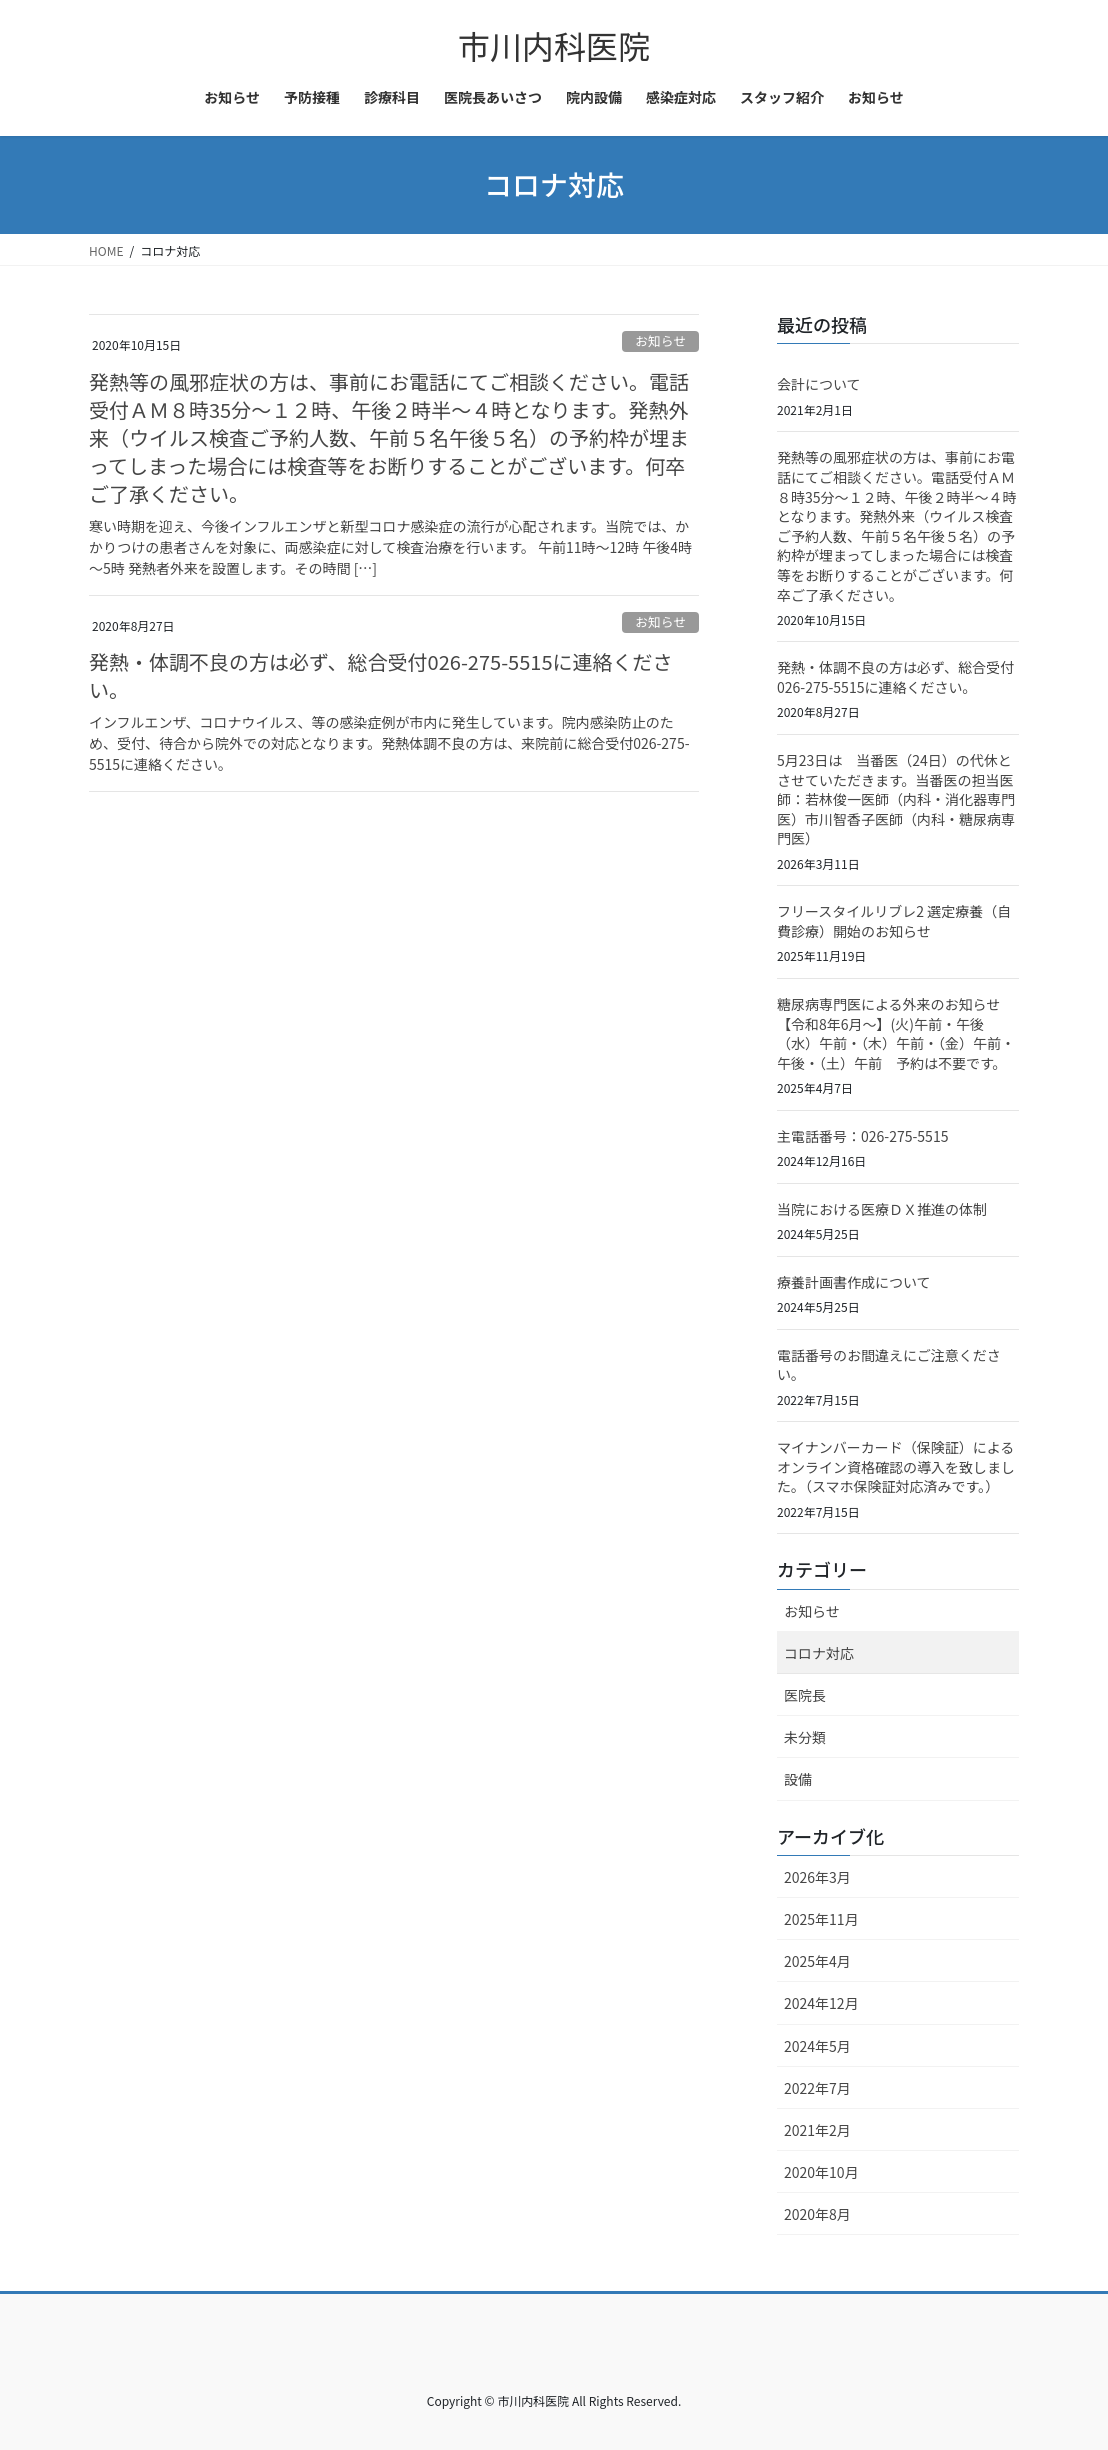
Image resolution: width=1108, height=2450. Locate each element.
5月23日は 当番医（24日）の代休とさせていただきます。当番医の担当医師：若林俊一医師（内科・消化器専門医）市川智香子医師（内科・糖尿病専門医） (896, 799)
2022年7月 (817, 2088)
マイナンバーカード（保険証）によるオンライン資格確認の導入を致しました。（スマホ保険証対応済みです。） (896, 1466)
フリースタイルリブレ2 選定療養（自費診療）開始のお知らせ (894, 921)
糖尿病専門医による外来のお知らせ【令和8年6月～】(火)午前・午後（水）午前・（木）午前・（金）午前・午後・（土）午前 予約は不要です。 (896, 1033)
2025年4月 (817, 1961)
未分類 (805, 1737)
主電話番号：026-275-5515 (862, 1136)
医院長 (805, 1695)
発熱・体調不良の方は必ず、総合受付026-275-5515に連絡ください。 (380, 675)
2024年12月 (821, 2003)
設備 (798, 1779)
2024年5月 (817, 2046)
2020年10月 (821, 2172)
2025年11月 (821, 1919)
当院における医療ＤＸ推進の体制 (882, 1209)
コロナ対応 (819, 1653)
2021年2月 (817, 2130)
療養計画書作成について (854, 1282)
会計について (819, 384)
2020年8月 (817, 2214)
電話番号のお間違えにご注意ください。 (889, 1365)
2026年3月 (817, 1877)
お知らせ (660, 340)
